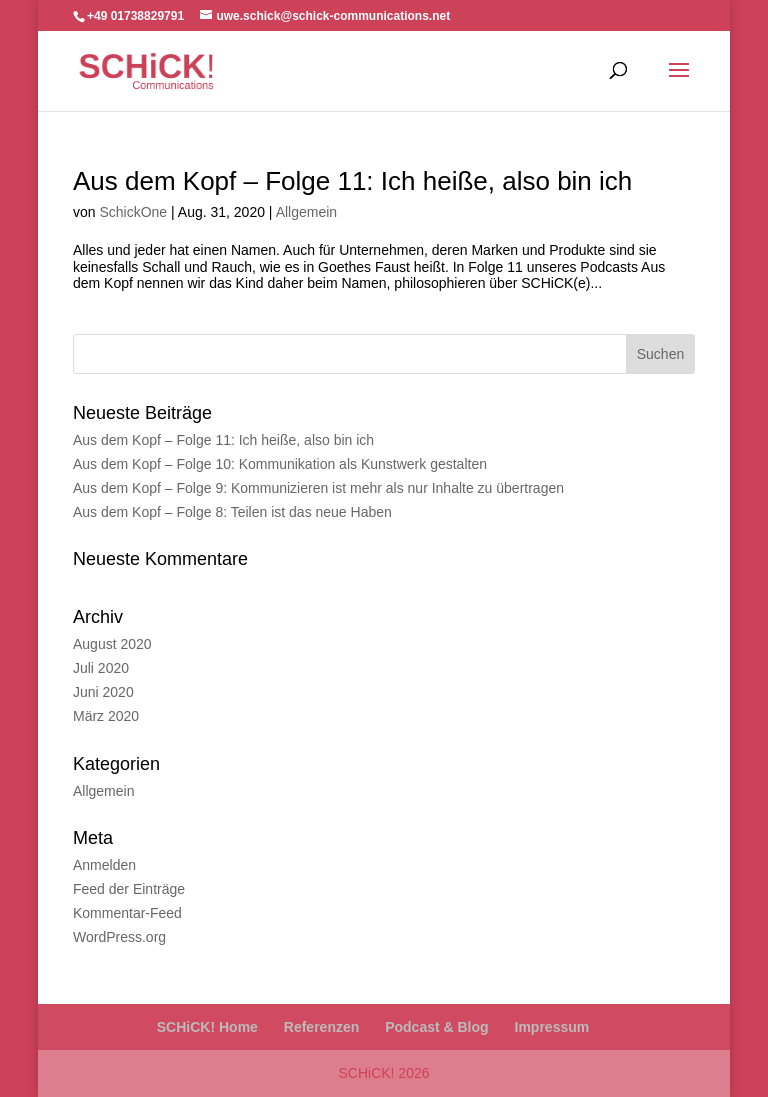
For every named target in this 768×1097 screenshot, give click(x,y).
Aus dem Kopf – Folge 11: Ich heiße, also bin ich (352, 181)
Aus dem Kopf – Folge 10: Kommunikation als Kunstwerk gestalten (280, 464)
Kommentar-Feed (127, 913)
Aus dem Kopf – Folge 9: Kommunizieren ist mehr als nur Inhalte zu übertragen (318, 488)
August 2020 (112, 644)
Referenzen (321, 1027)
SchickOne (133, 212)
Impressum (552, 1027)
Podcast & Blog (436, 1027)
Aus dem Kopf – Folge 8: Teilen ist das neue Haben (232, 512)
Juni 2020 (103, 692)
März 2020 (106, 716)
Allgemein (306, 212)
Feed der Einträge (129, 889)
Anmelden (104, 865)
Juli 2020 (101, 668)
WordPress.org (119, 937)
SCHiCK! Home (207, 1027)
